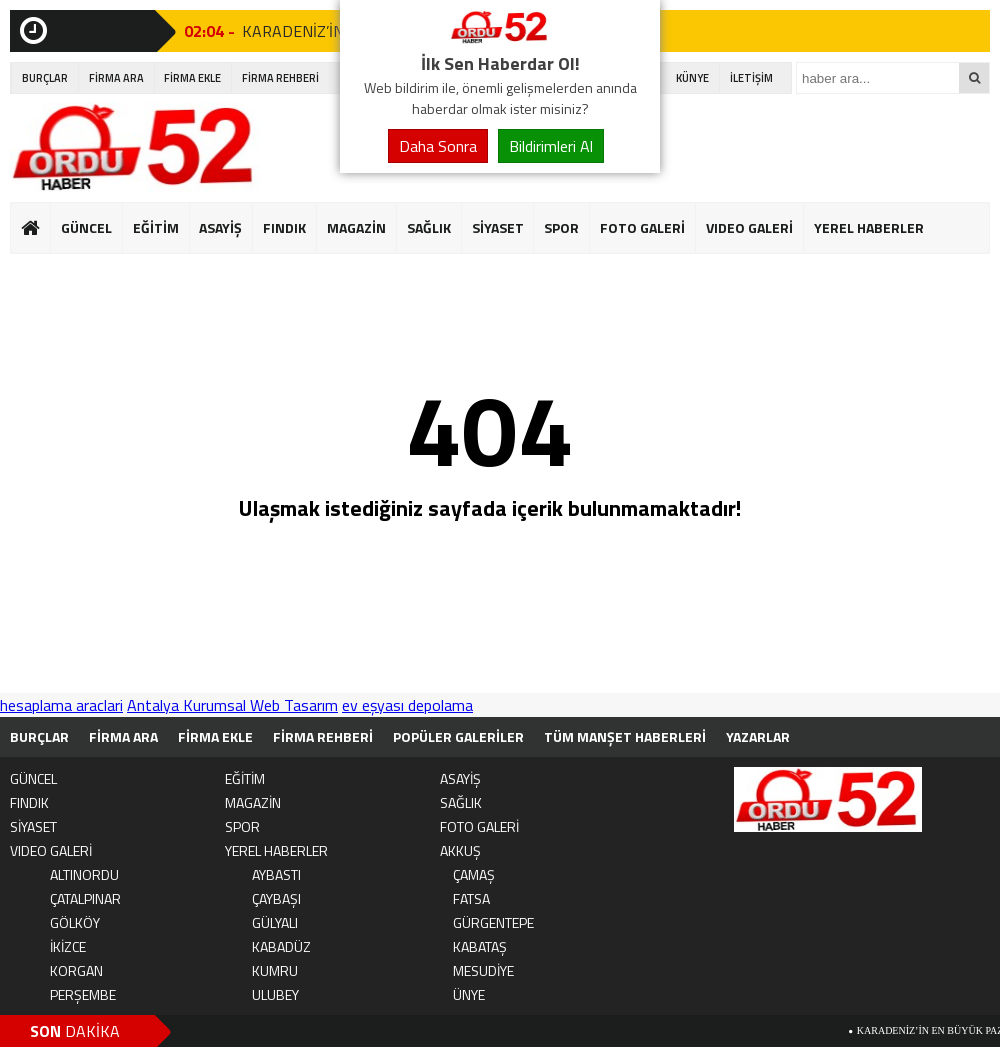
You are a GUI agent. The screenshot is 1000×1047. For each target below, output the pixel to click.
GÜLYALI (275, 922)
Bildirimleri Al (551, 146)
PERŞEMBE (83, 994)
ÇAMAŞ (474, 874)
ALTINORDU (84, 874)
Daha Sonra (438, 146)
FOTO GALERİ (642, 227)
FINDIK (284, 227)
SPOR (561, 227)
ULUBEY (275, 994)
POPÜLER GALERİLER (458, 736)
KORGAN (76, 970)
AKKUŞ (460, 850)
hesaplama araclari (61, 705)
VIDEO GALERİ (749, 227)
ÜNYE (469, 994)
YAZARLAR (758, 736)
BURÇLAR (45, 78)
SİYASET (498, 227)
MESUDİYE (483, 970)
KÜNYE (692, 78)
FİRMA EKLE (192, 78)
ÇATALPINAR (85, 898)
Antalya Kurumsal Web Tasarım (232, 705)
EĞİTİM (156, 227)
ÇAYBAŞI (276, 898)
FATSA (471, 898)
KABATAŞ (480, 946)
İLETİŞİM (751, 78)
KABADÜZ (281, 946)
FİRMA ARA (116, 78)
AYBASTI (276, 874)
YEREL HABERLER (869, 227)
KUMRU (275, 970)
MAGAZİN (356, 227)
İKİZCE (68, 946)
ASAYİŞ (220, 227)
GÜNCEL (86, 227)
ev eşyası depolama (407, 705)
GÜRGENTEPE (493, 922)
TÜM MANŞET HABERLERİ (625, 736)
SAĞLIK (429, 227)
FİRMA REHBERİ (280, 78)
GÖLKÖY (75, 922)
